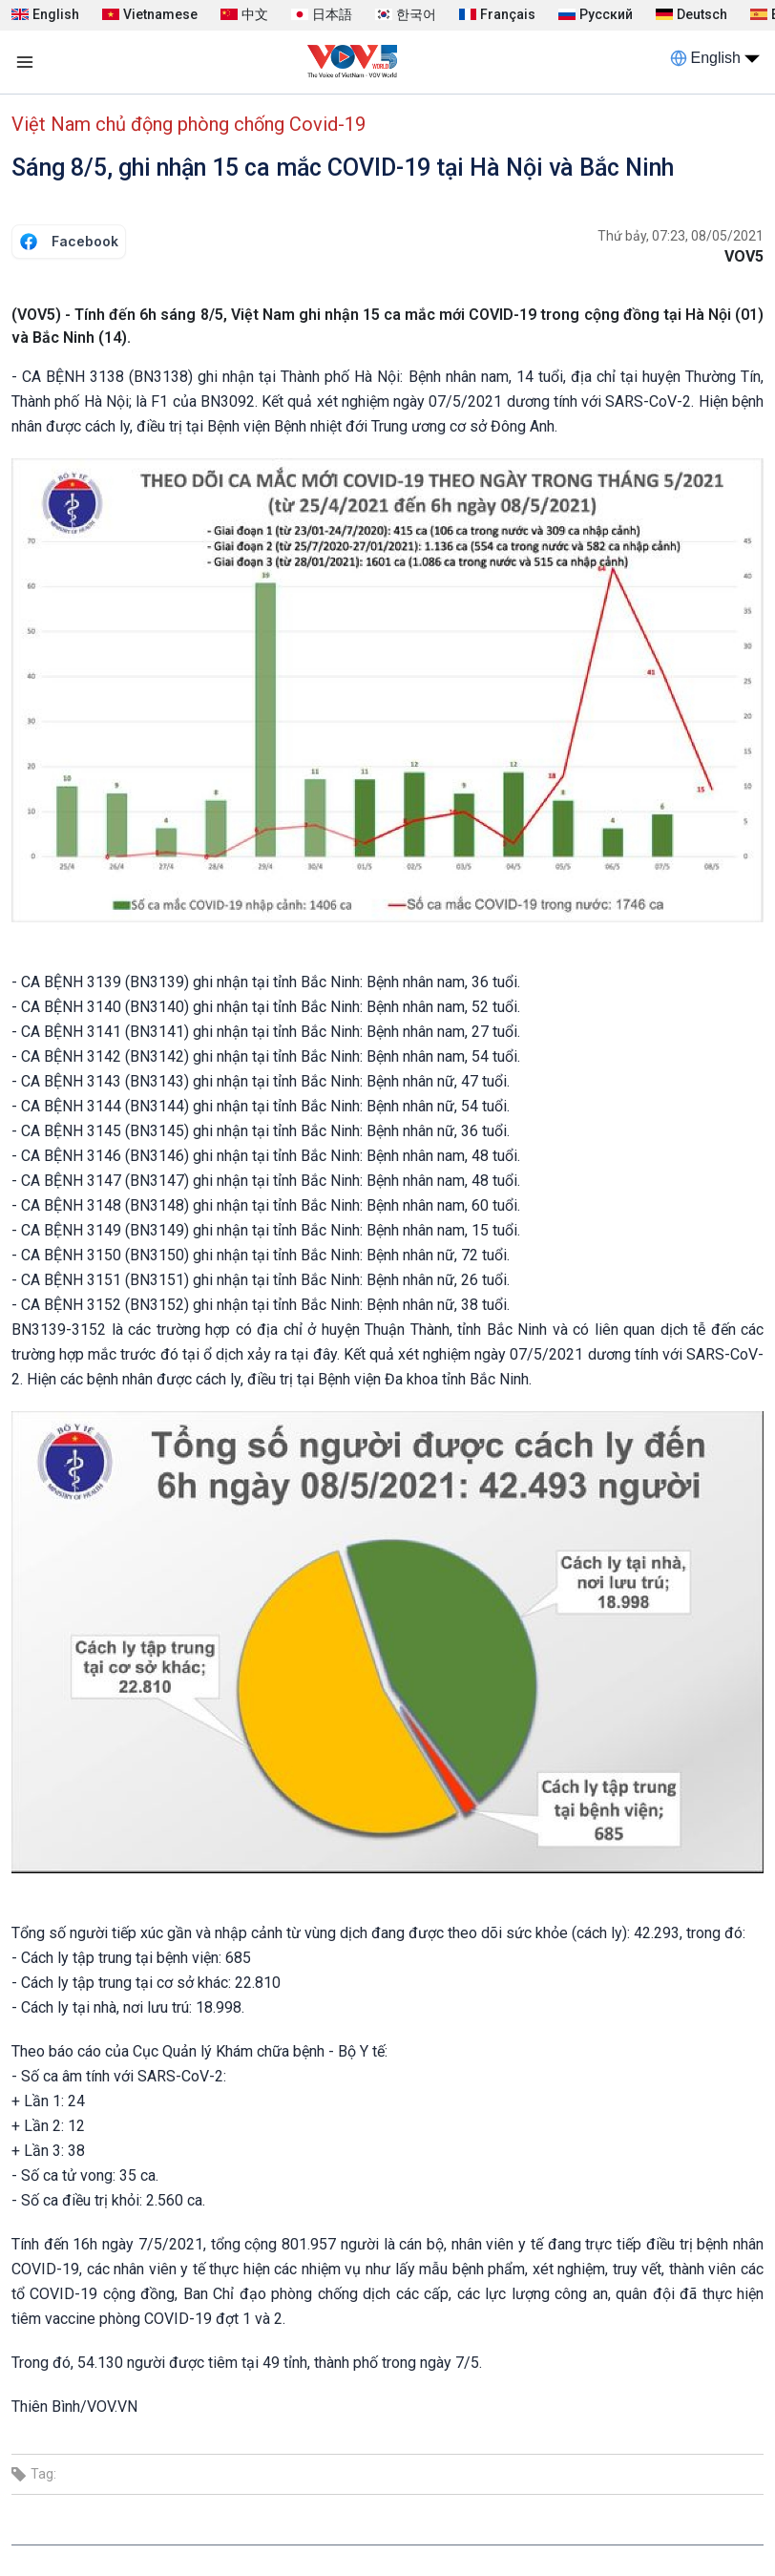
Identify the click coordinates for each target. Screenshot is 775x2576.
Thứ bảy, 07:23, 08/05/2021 (680, 235)
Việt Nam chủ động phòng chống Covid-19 (188, 124)
